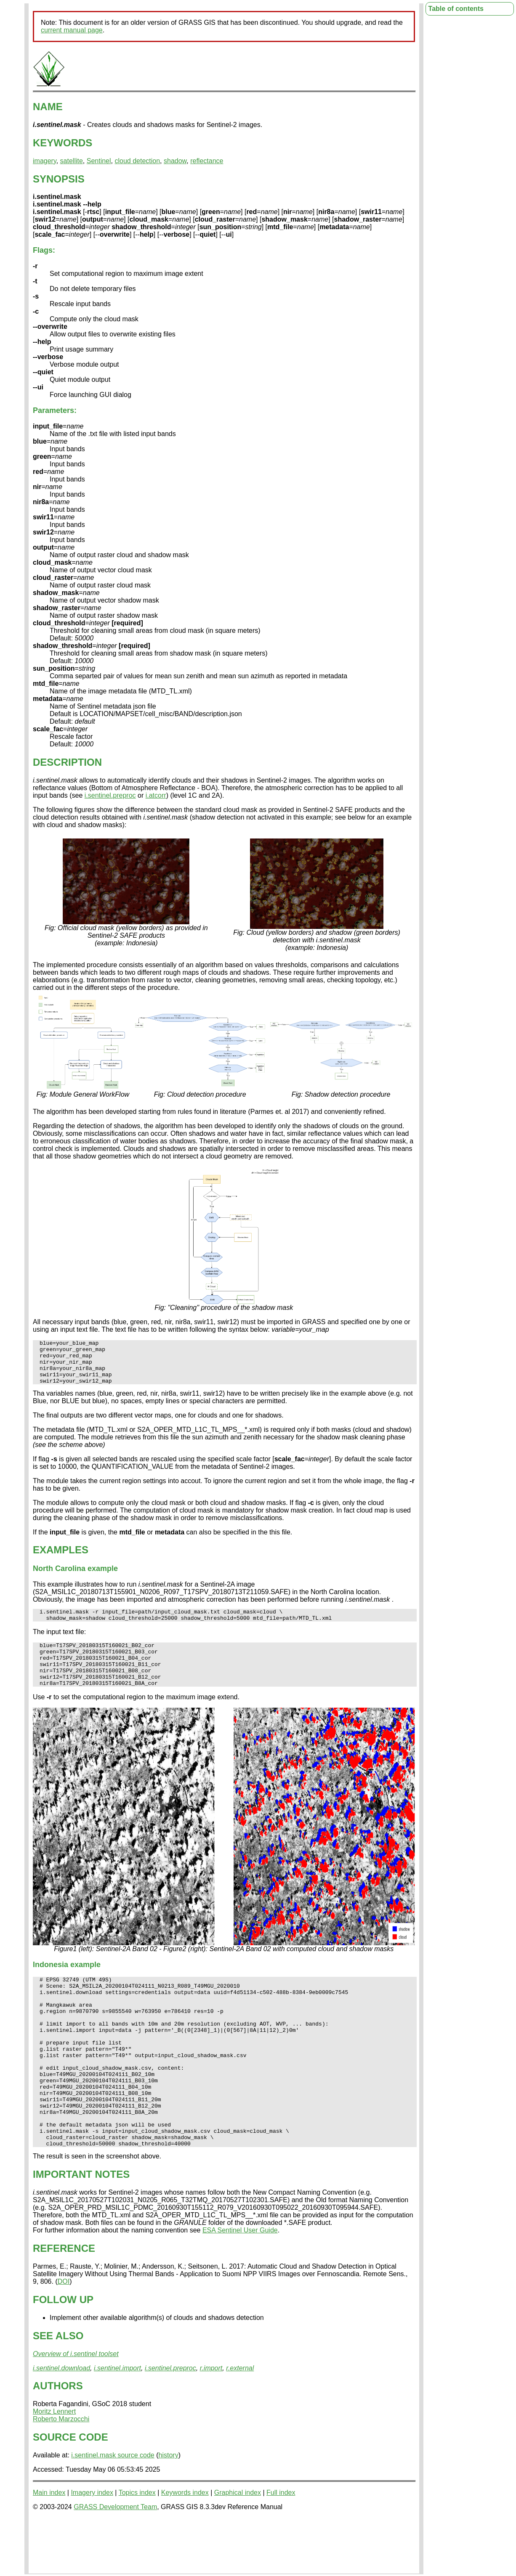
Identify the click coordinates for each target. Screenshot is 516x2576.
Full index (280, 2546)
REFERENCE (64, 2302)
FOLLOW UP (63, 2353)
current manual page (72, 30)
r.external (240, 2422)
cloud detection (137, 160)
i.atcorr (156, 795)
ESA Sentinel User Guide (240, 2284)
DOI (63, 2335)
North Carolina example (75, 1577)
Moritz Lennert (54, 2465)
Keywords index (185, 2546)
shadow (175, 160)
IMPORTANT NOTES (81, 2228)
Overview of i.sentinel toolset (76, 2408)
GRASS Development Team (115, 2561)
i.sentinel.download (61, 2422)
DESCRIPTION (67, 762)
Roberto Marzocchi (61, 2473)
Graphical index (237, 2546)
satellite (71, 160)
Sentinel (99, 160)
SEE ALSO (58, 2390)
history (168, 2509)
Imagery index (92, 2546)
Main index (49, 2546)
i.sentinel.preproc (110, 795)
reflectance (206, 160)
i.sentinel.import (117, 2422)
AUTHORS (58, 2440)
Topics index (137, 2546)
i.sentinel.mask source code (112, 2509)
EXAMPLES (60, 1558)
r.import (211, 2422)
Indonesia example (67, 1985)
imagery (44, 160)
